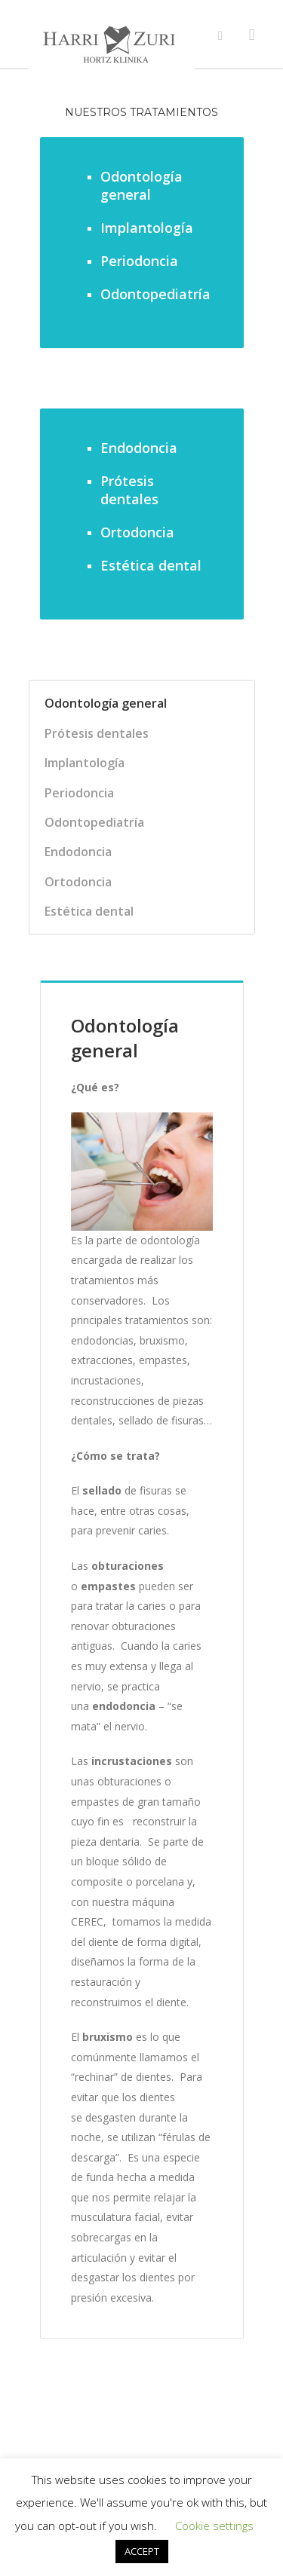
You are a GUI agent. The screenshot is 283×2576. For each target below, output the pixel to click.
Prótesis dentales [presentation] (97, 733)
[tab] (130, 703)
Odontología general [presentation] (106, 703)
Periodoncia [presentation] (79, 793)
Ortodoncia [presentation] (78, 881)
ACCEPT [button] (142, 2551)
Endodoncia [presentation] (78, 851)
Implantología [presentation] (85, 762)
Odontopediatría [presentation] (94, 822)
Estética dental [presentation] (89, 911)
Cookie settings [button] (214, 2525)
